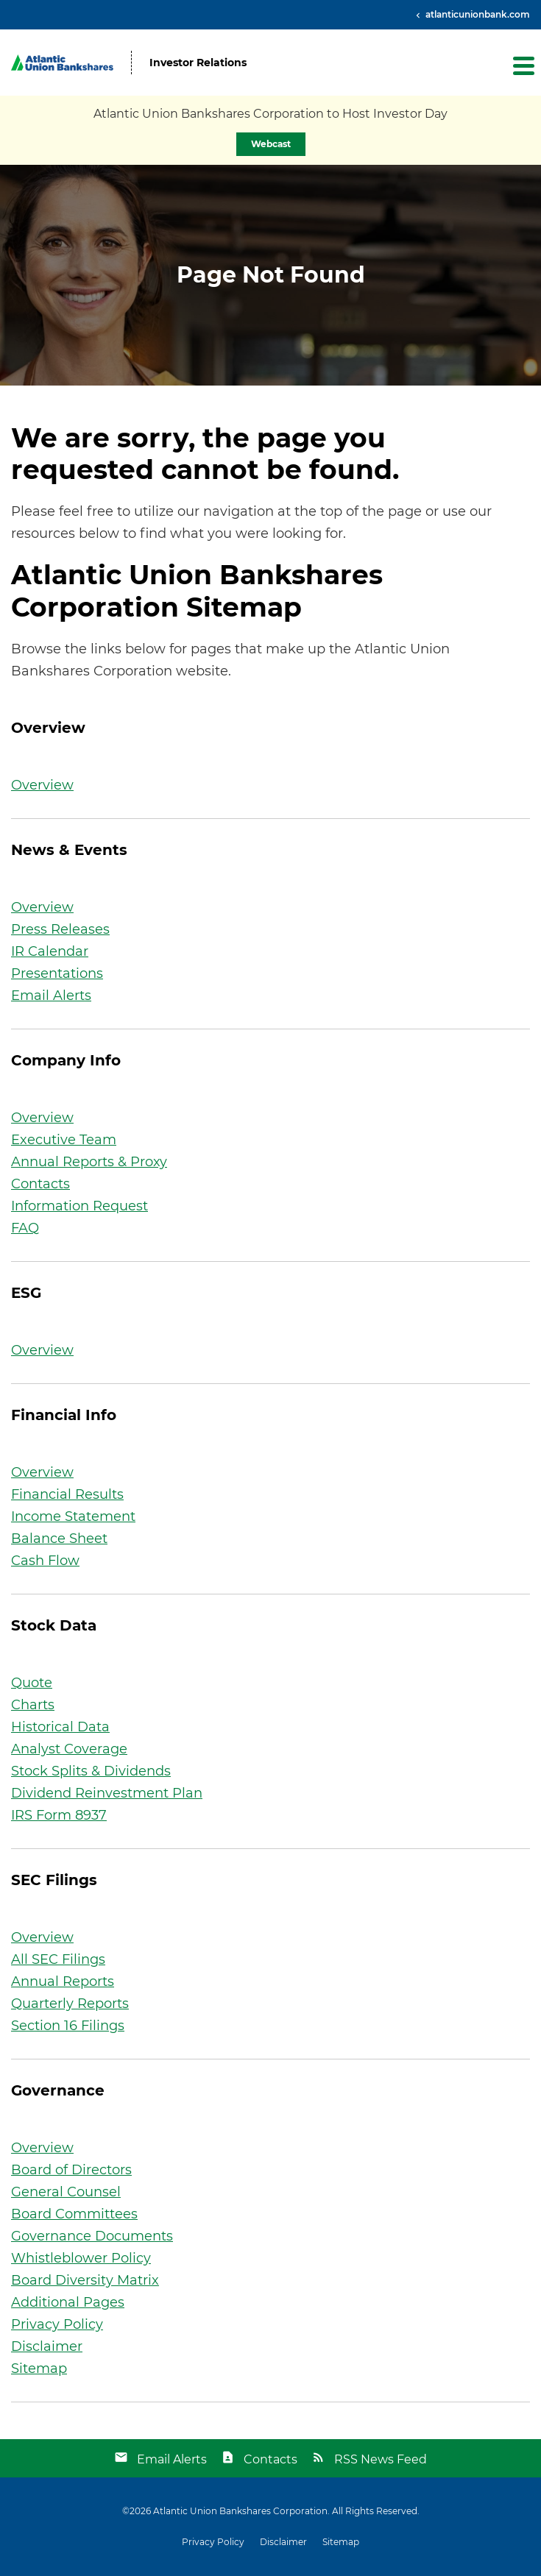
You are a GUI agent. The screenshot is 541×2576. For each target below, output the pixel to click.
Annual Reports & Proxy (89, 1162)
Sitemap (39, 2368)
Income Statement (73, 1516)
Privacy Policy (57, 2324)
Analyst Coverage (69, 1749)
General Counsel (66, 2192)
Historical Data (60, 1727)
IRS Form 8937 (59, 1815)
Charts (32, 1705)
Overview (42, 785)
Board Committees (74, 2214)
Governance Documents (92, 2236)
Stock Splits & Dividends (91, 1771)
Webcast (271, 143)
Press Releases (60, 929)
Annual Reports (62, 1981)
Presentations (57, 973)
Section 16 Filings (67, 2026)
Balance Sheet (59, 1538)
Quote (31, 1683)
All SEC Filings (58, 1959)
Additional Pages (67, 2302)
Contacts (40, 1184)
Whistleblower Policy (81, 2258)
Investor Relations (198, 63)
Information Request (79, 1206)
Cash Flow (45, 1561)
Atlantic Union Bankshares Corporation (240, 2510)
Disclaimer (46, 2346)
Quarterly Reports (70, 2003)
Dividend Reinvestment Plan (106, 1793)
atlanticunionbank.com (476, 14)
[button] (522, 65)
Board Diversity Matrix (85, 2280)
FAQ (25, 1228)
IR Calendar (49, 951)
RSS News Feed (380, 2459)
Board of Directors (71, 2170)
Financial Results (67, 1494)
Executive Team (63, 1140)
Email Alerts (51, 995)
